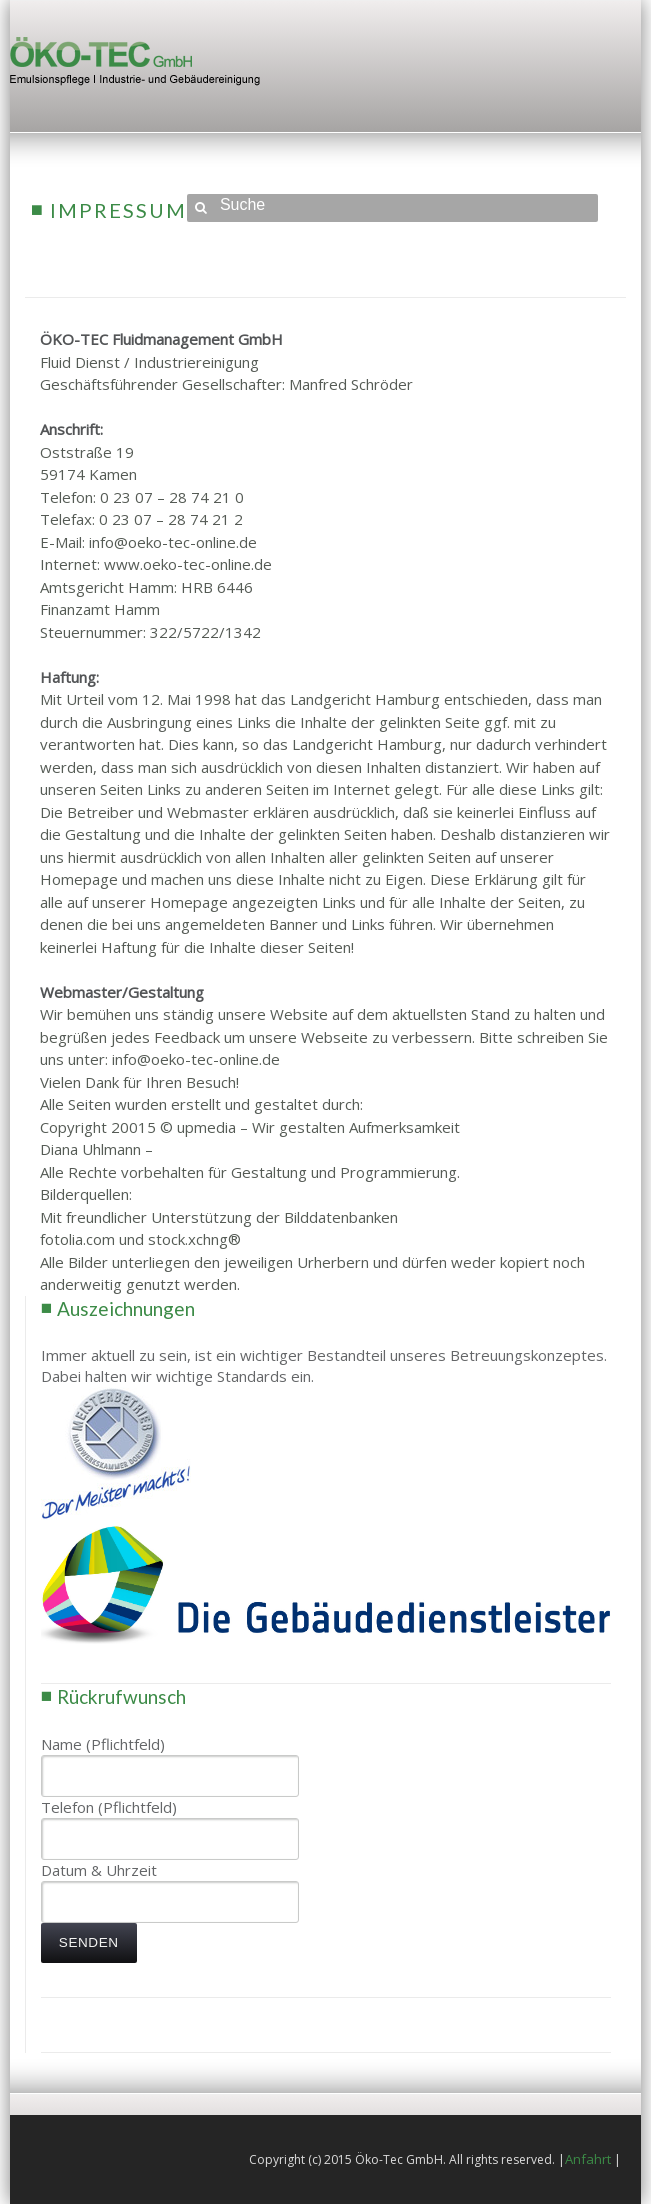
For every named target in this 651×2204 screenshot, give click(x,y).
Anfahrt (588, 2159)
